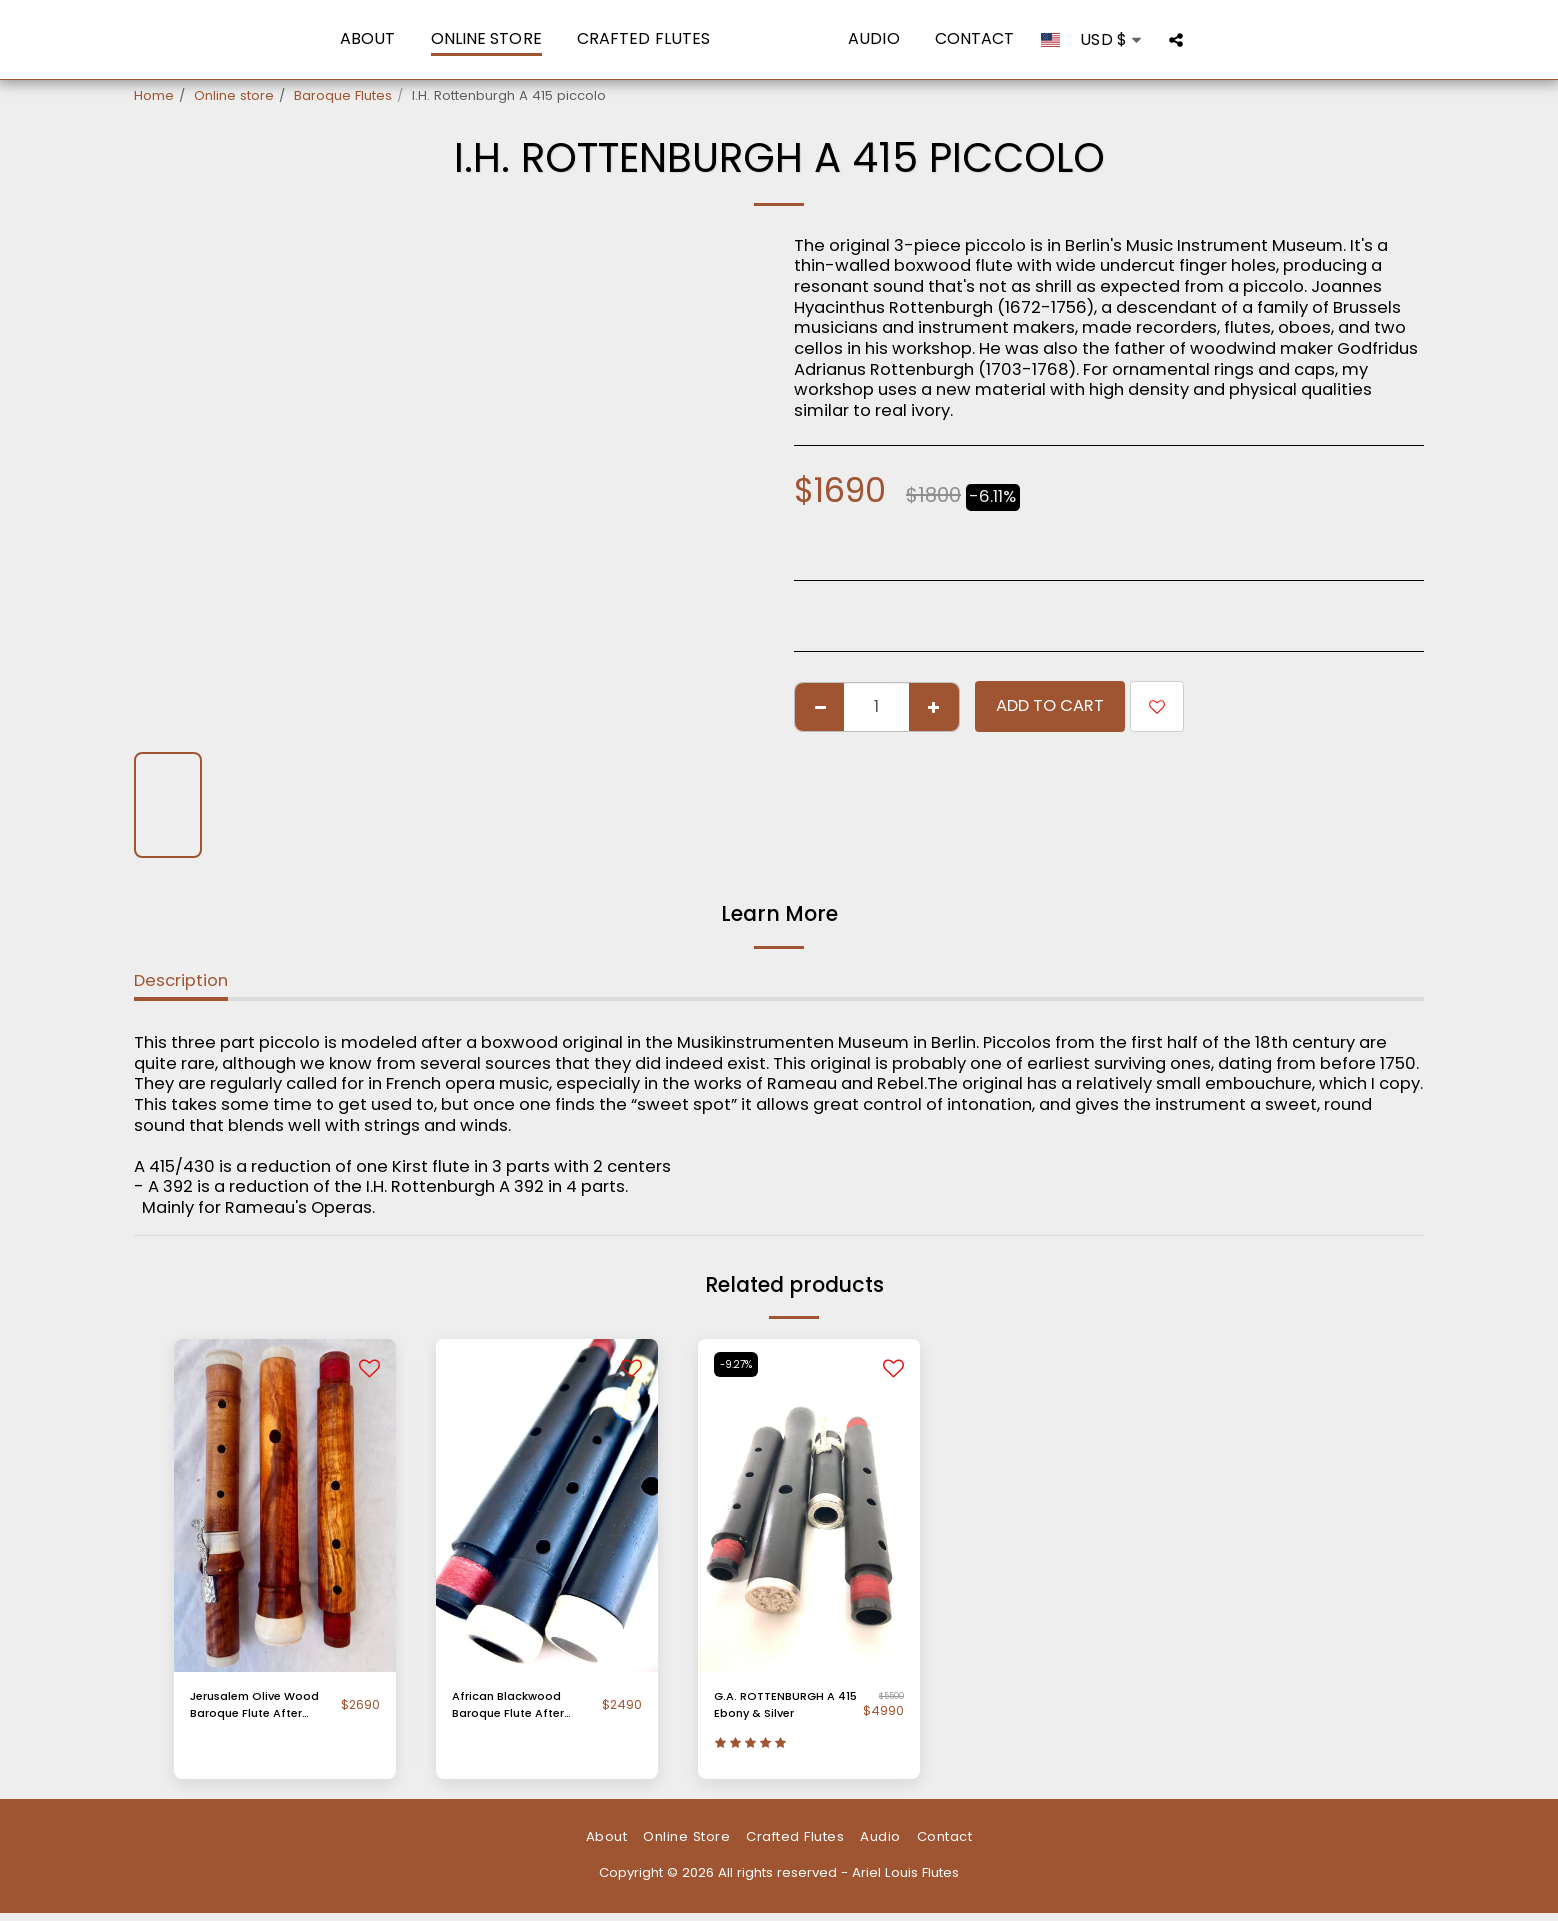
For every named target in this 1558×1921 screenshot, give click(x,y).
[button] (1198, 39)
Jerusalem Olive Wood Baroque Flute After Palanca (260, 1708)
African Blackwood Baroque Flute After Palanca (518, 1708)
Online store (234, 95)
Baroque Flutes (343, 95)
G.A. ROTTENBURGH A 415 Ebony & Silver (783, 1707)
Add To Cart (1050, 705)
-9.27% (739, 1364)
